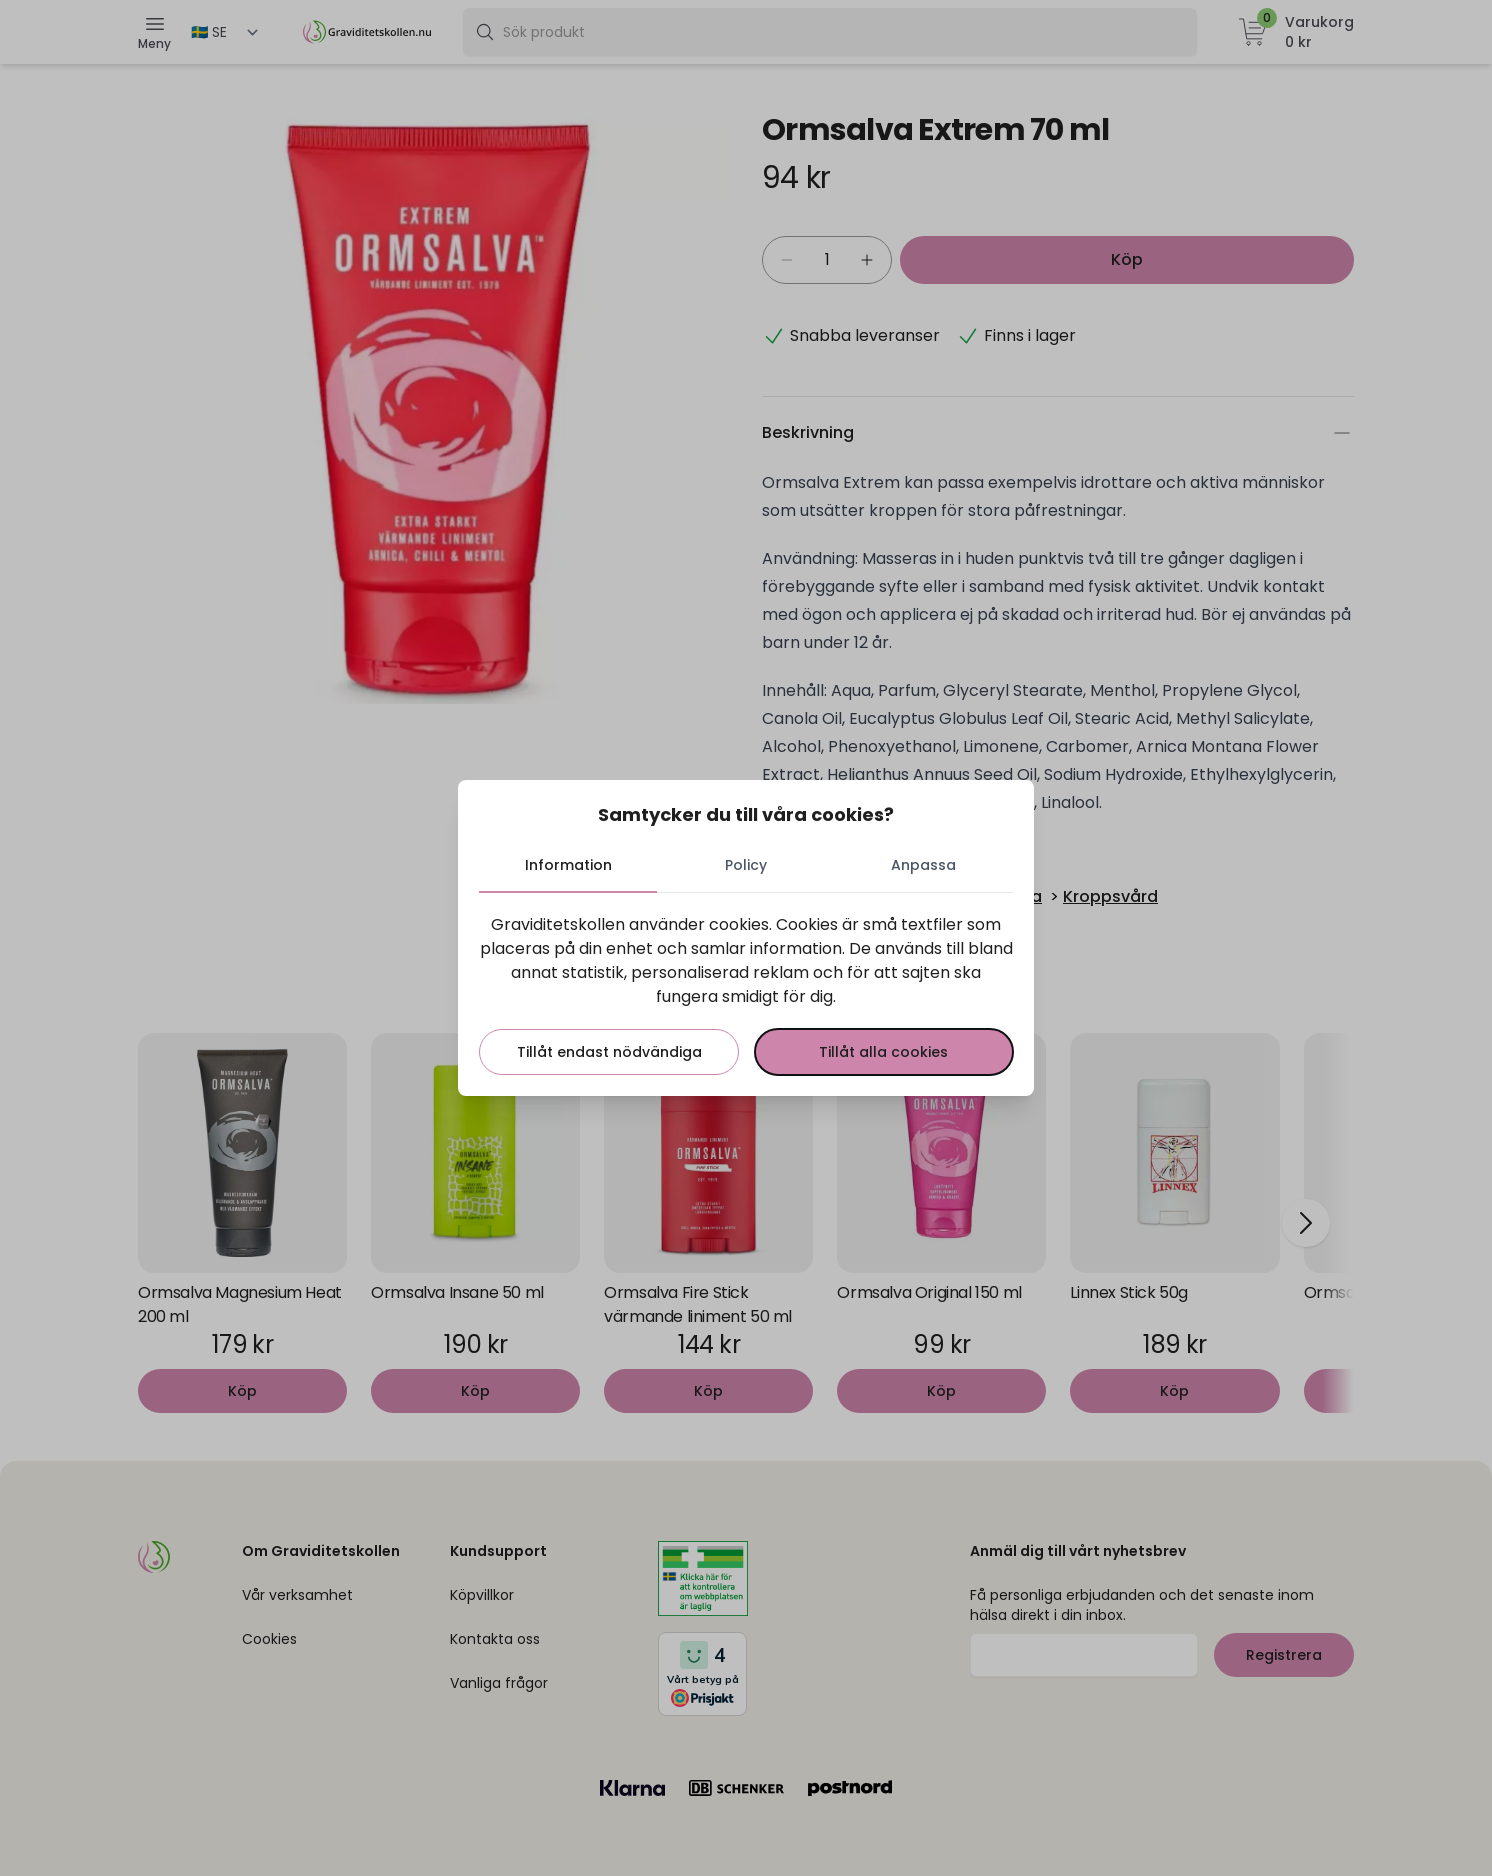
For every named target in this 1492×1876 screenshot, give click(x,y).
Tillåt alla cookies (882, 1051)
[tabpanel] (746, 993)
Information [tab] (570, 864)
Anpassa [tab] (922, 864)
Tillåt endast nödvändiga (610, 1051)
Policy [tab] (746, 864)
